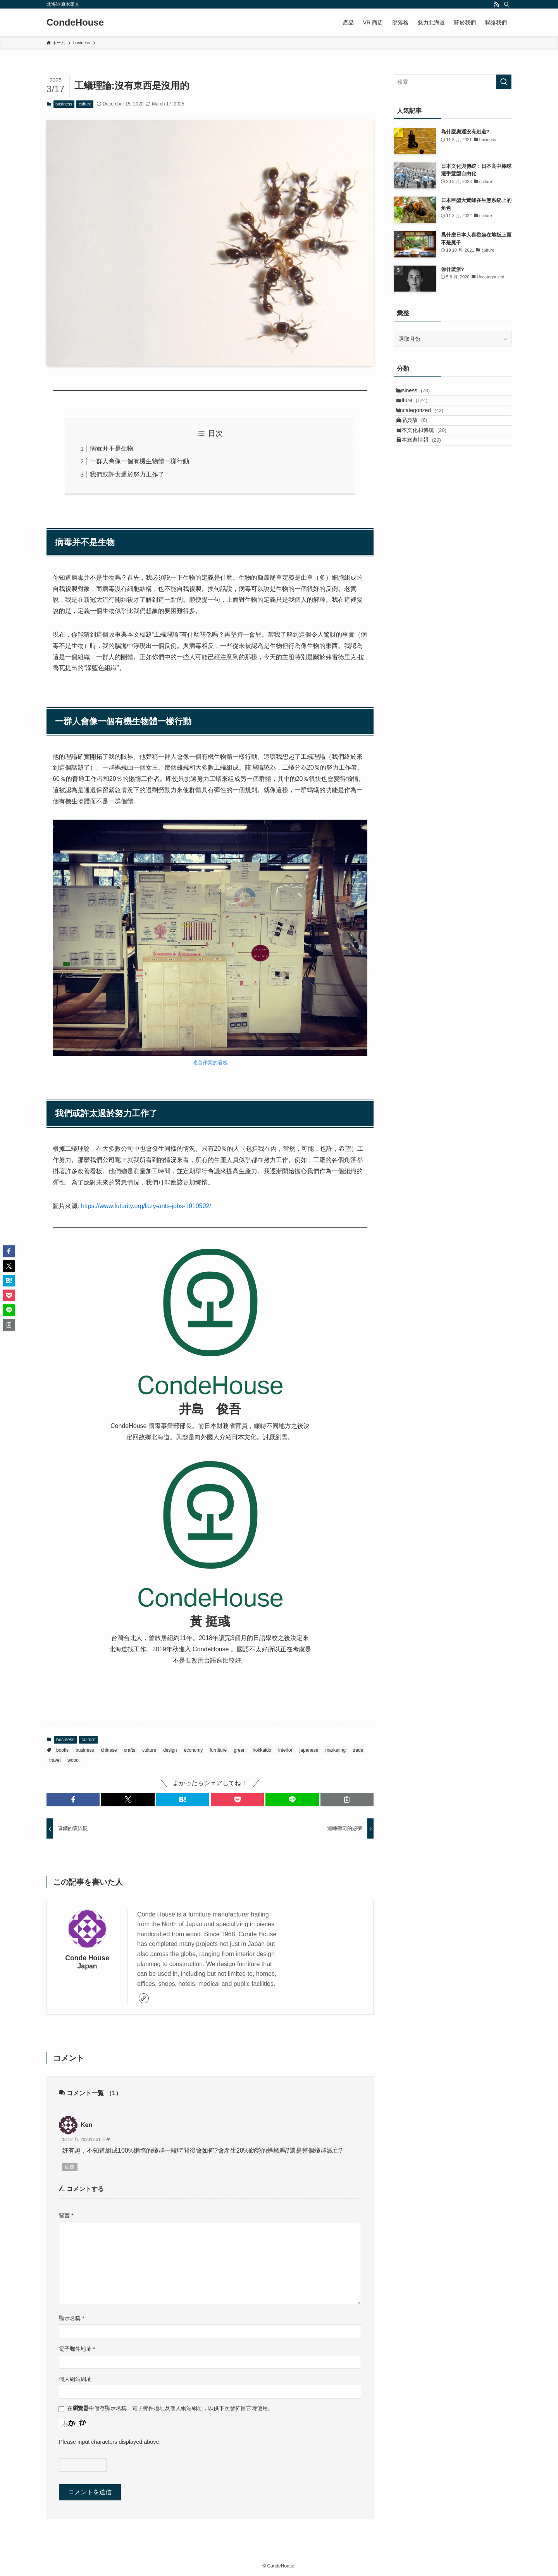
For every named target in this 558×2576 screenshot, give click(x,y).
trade (358, 1750)
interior (285, 1750)
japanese (309, 1750)
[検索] (506, 4)
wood (73, 1760)
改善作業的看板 (210, 1062)
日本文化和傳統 (428, 458)
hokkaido (262, 1750)
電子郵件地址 (77, 2349)
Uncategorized (427, 426)
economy (193, 1750)
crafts (129, 1750)
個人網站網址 (75, 2379)
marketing (335, 1750)
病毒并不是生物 (111, 448)
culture (85, 104)
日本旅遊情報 (425, 474)
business (63, 104)
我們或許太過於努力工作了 (127, 474)
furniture (218, 1750)
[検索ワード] (453, 81)
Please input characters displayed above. (109, 2442)
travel (54, 1760)
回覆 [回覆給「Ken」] (69, 2167)
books (62, 1750)
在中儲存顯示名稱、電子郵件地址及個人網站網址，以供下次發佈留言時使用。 (170, 2408)
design (170, 1750)
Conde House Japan (87, 1962)
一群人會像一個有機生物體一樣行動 (139, 461)
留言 (66, 2215)
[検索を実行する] (504, 81)
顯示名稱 (71, 2318)
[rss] (496, 4)
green (240, 1750)
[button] (73, 1799)
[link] (144, 1998)
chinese (109, 1750)
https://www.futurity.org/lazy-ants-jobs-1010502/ (146, 1206)
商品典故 (419, 442)
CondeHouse (75, 22)
